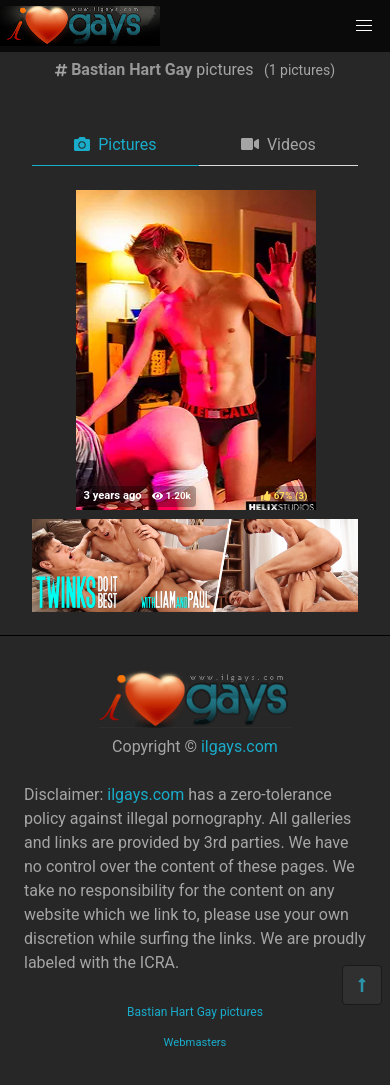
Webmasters (195, 1042)
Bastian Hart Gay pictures (195, 1012)
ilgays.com (239, 746)
